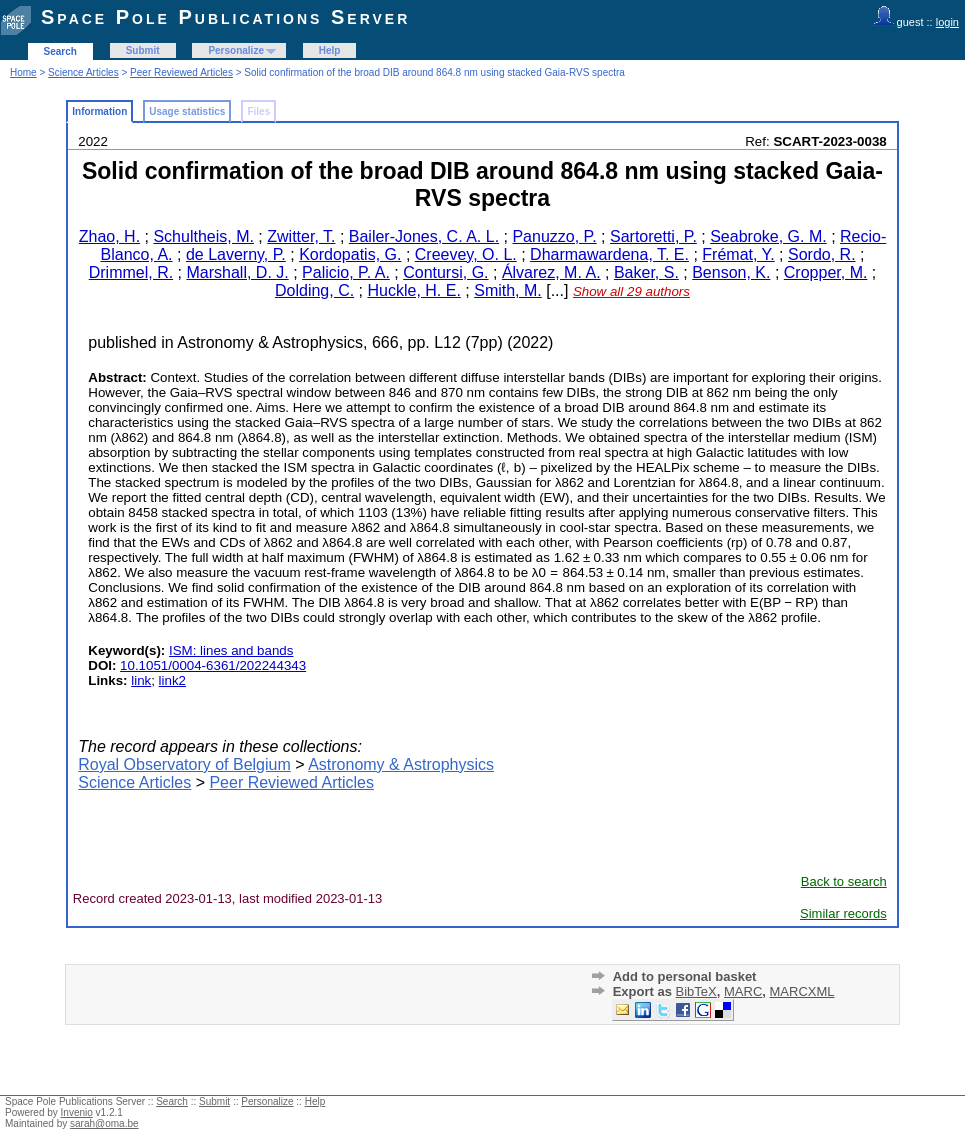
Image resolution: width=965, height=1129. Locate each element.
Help (330, 50)
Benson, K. (731, 272)
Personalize (236, 50)
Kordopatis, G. (350, 254)
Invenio (77, 1112)
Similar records (843, 913)
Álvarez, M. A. (551, 272)
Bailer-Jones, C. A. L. (424, 236)
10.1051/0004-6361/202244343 (213, 665)
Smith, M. (508, 290)
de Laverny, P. (236, 254)
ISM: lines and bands (231, 650)
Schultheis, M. (203, 236)
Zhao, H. (109, 236)
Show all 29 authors (631, 291)
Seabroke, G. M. (768, 236)
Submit (143, 50)
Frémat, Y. (738, 254)
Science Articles (83, 72)
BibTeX (696, 991)
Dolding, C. (314, 290)
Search (60, 51)
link (141, 680)
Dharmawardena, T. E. (609, 254)
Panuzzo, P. (554, 236)
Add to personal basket (685, 976)
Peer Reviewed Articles (181, 72)
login (947, 22)
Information (99, 111)
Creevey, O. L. (466, 254)
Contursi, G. (445, 272)
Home (23, 72)
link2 (172, 680)
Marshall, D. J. (237, 272)
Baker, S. (646, 272)
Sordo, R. (822, 254)
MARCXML (802, 991)
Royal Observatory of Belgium (184, 764)
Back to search (844, 881)
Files (258, 111)
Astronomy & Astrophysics (401, 764)
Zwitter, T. (301, 236)
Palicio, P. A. (346, 272)
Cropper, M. (826, 272)
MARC (743, 991)
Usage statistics (187, 111)
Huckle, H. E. (414, 290)
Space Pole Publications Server (225, 17)
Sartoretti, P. (653, 236)
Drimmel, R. (131, 272)
